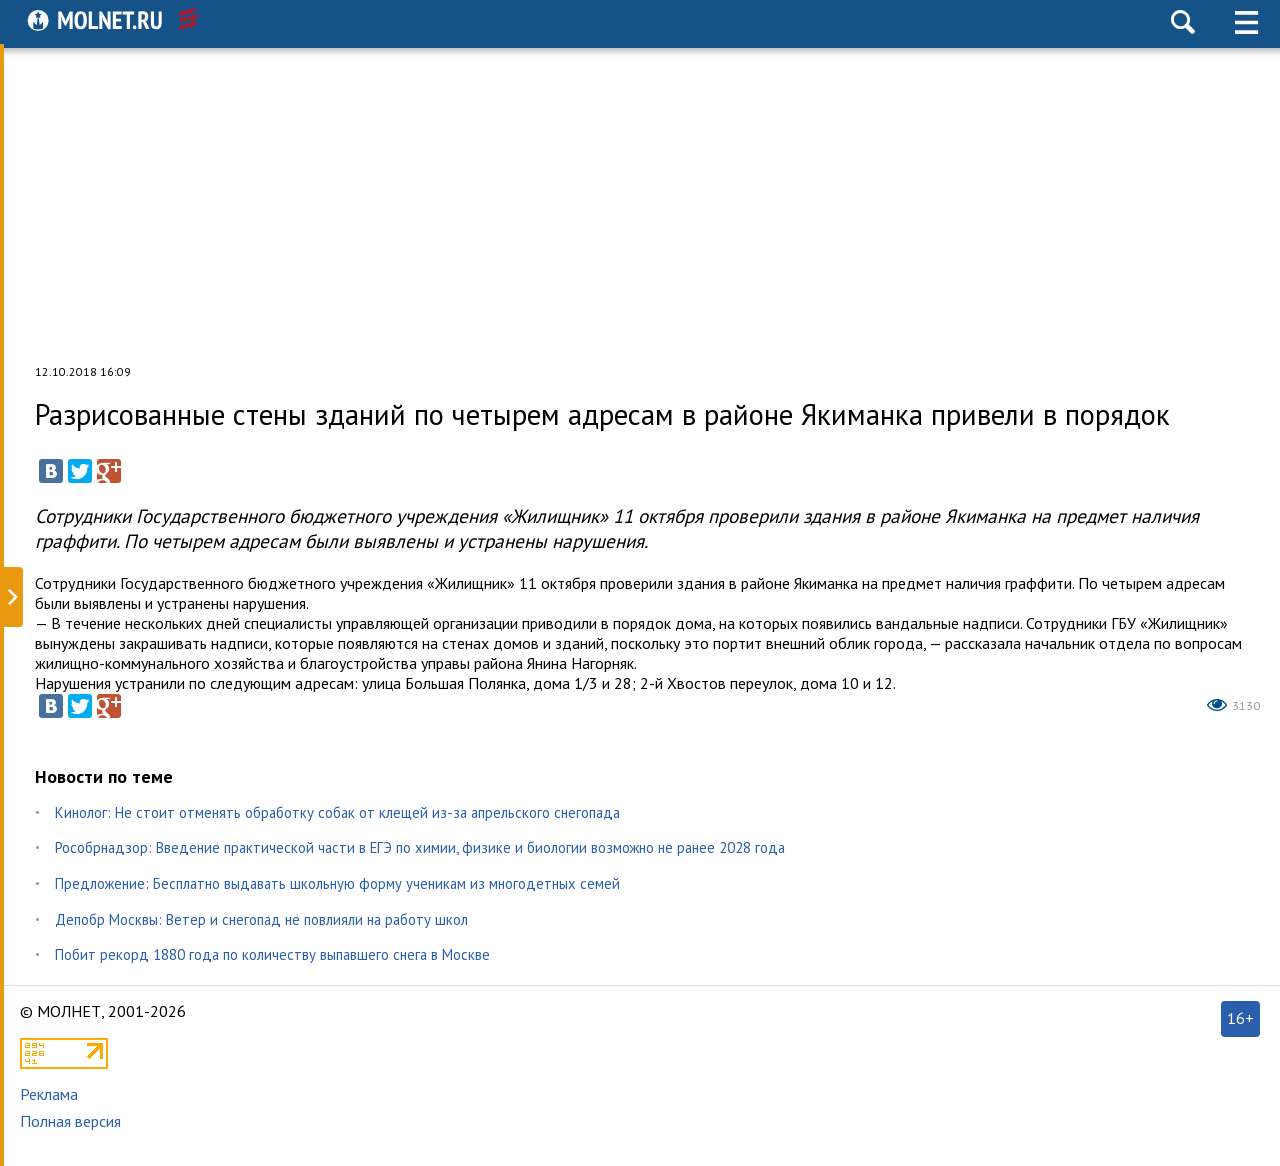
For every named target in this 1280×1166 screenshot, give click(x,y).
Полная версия (70, 1121)
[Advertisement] (640, 204)
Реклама (49, 1094)
